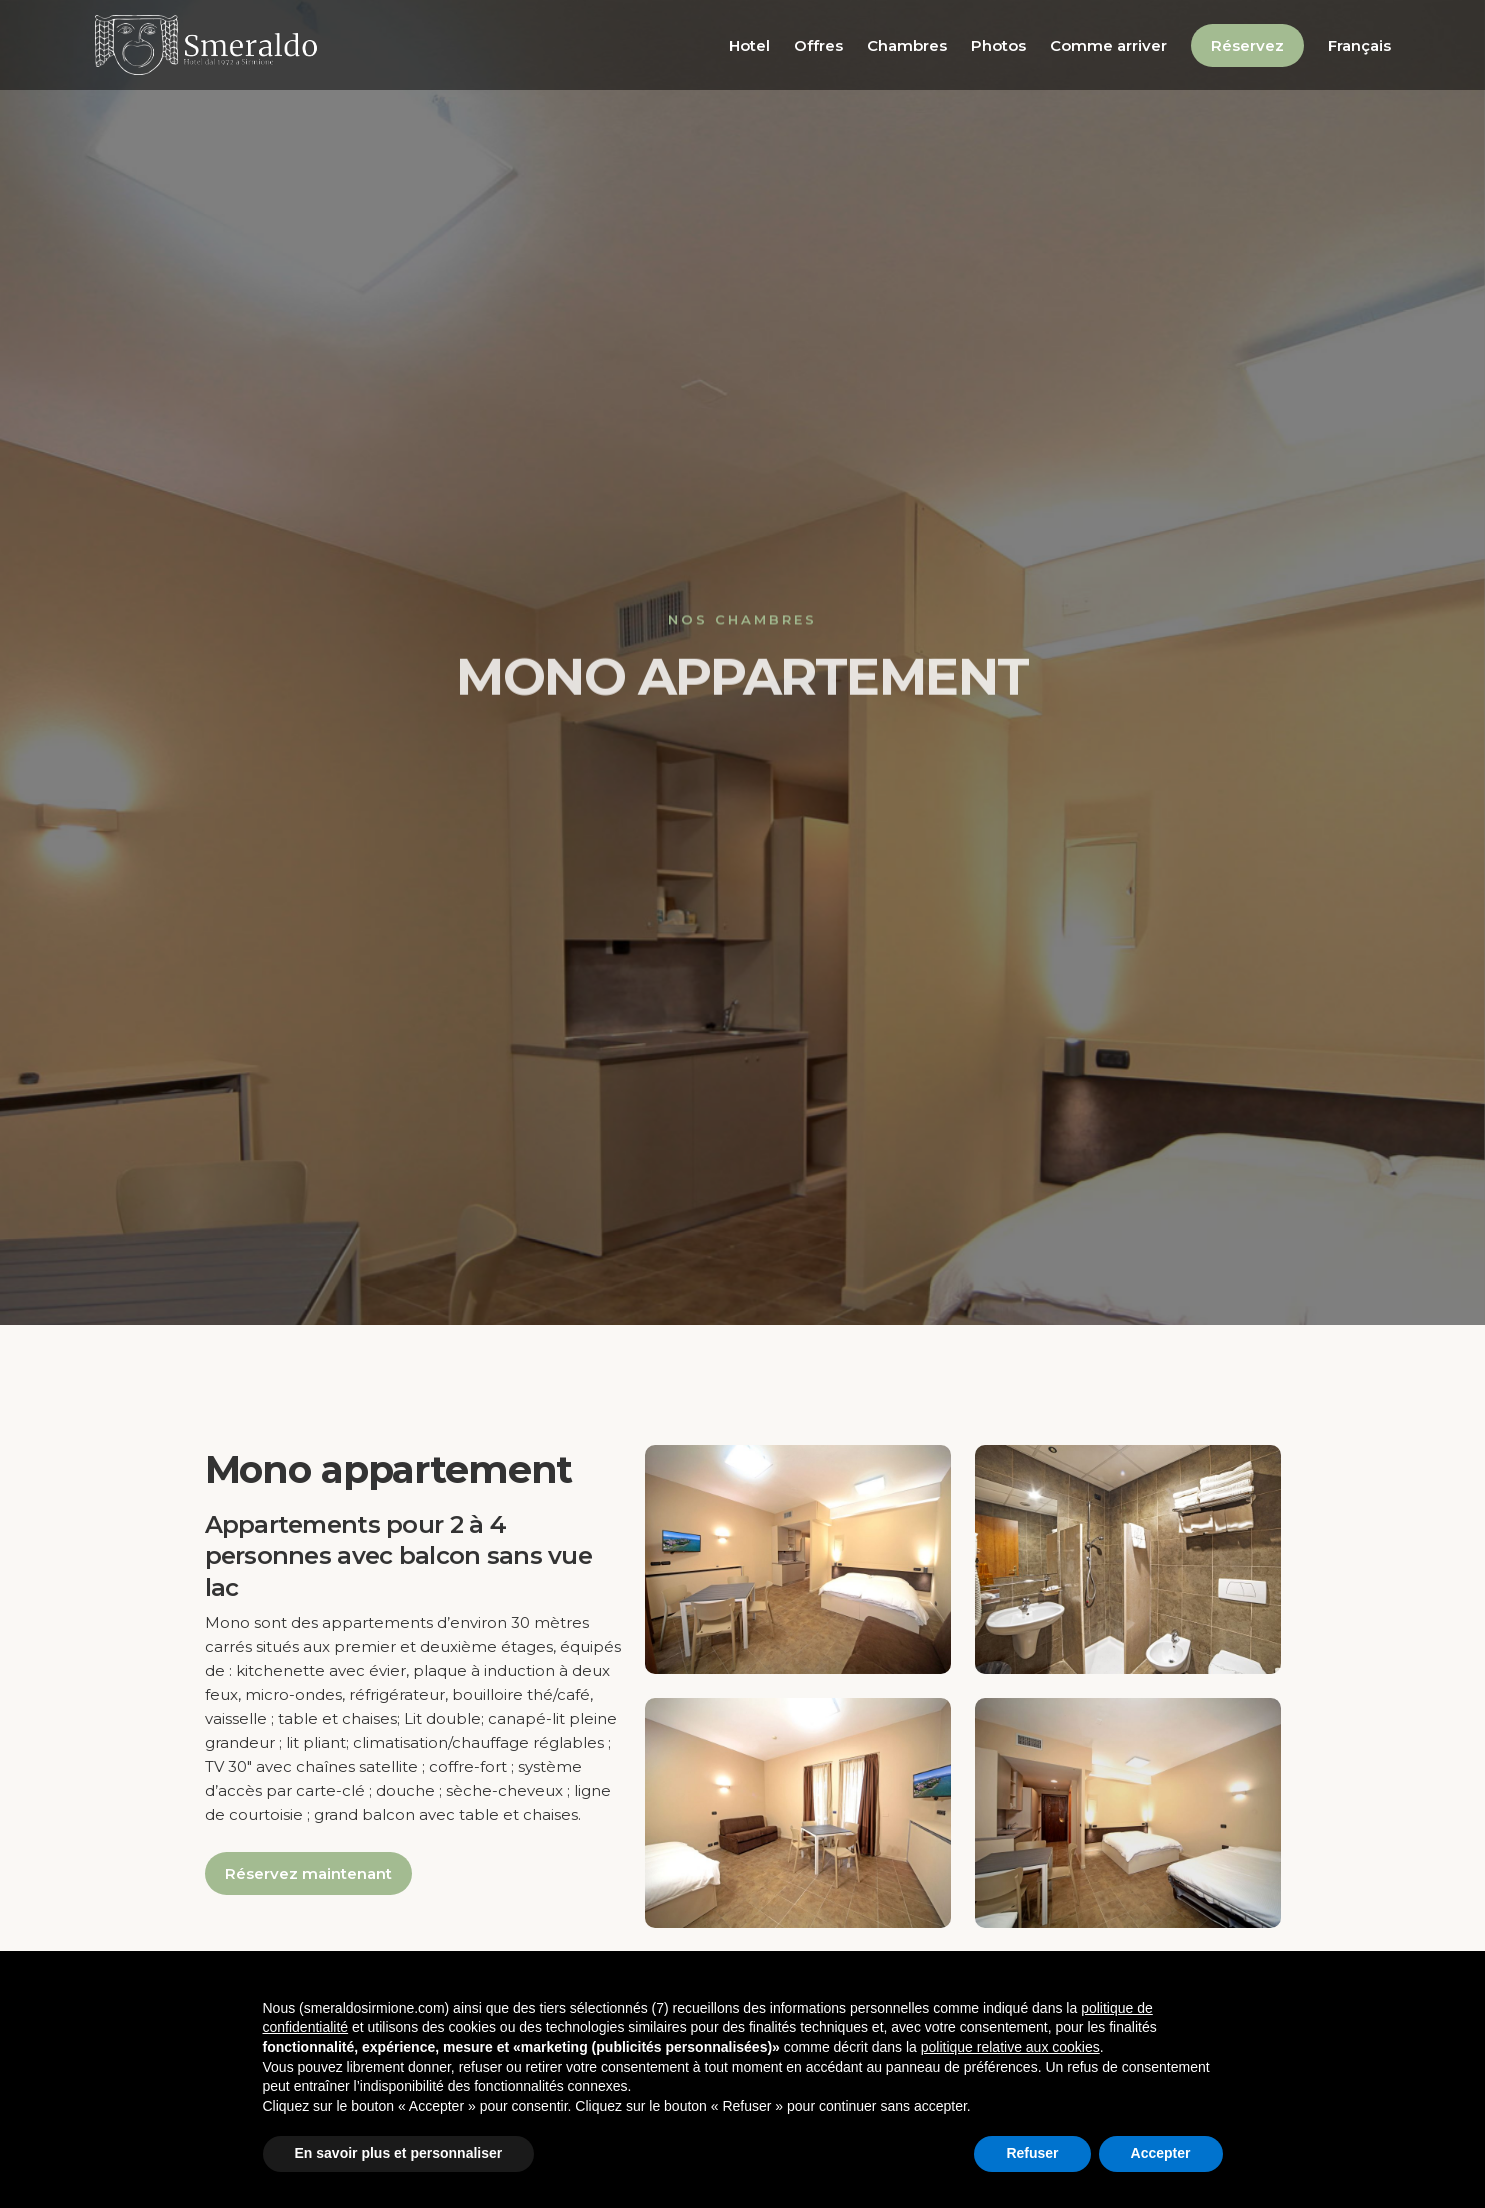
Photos (998, 45)
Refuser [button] (1032, 2153)
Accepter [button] (1161, 2153)
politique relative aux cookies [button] (1010, 2047)
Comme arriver (1108, 45)
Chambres (907, 45)
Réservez (1247, 45)
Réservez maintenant (308, 1873)
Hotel (749, 45)
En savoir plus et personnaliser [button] (399, 2153)
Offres (818, 45)
